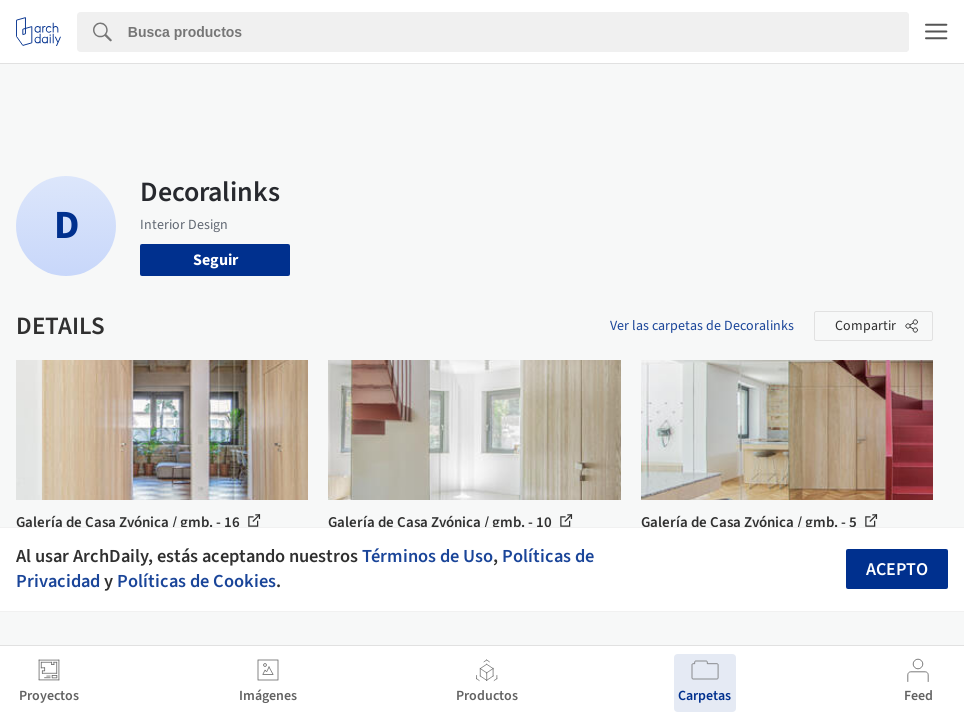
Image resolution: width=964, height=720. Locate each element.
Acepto (897, 569)
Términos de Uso (427, 556)
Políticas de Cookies (196, 581)
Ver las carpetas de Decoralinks (702, 326)
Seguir (215, 260)
